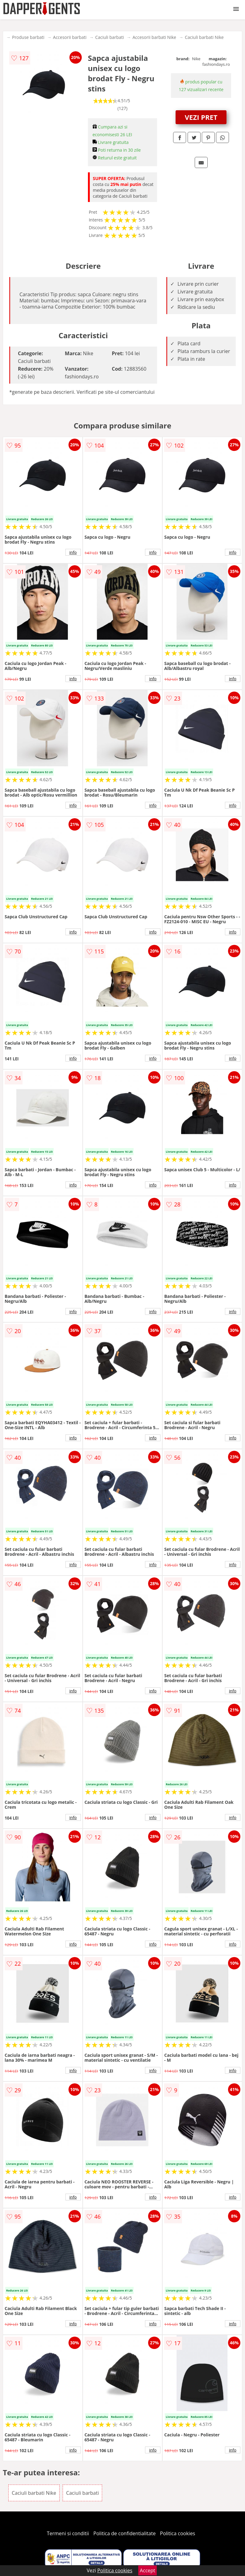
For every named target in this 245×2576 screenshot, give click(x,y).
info (73, 552)
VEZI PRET (201, 117)
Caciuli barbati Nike (204, 37)
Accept (147, 2570)
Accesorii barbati (70, 37)
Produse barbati (28, 37)
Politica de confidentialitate (124, 2533)
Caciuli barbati (109, 37)
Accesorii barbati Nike (154, 37)
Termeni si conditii (68, 2533)
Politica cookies (177, 2533)
